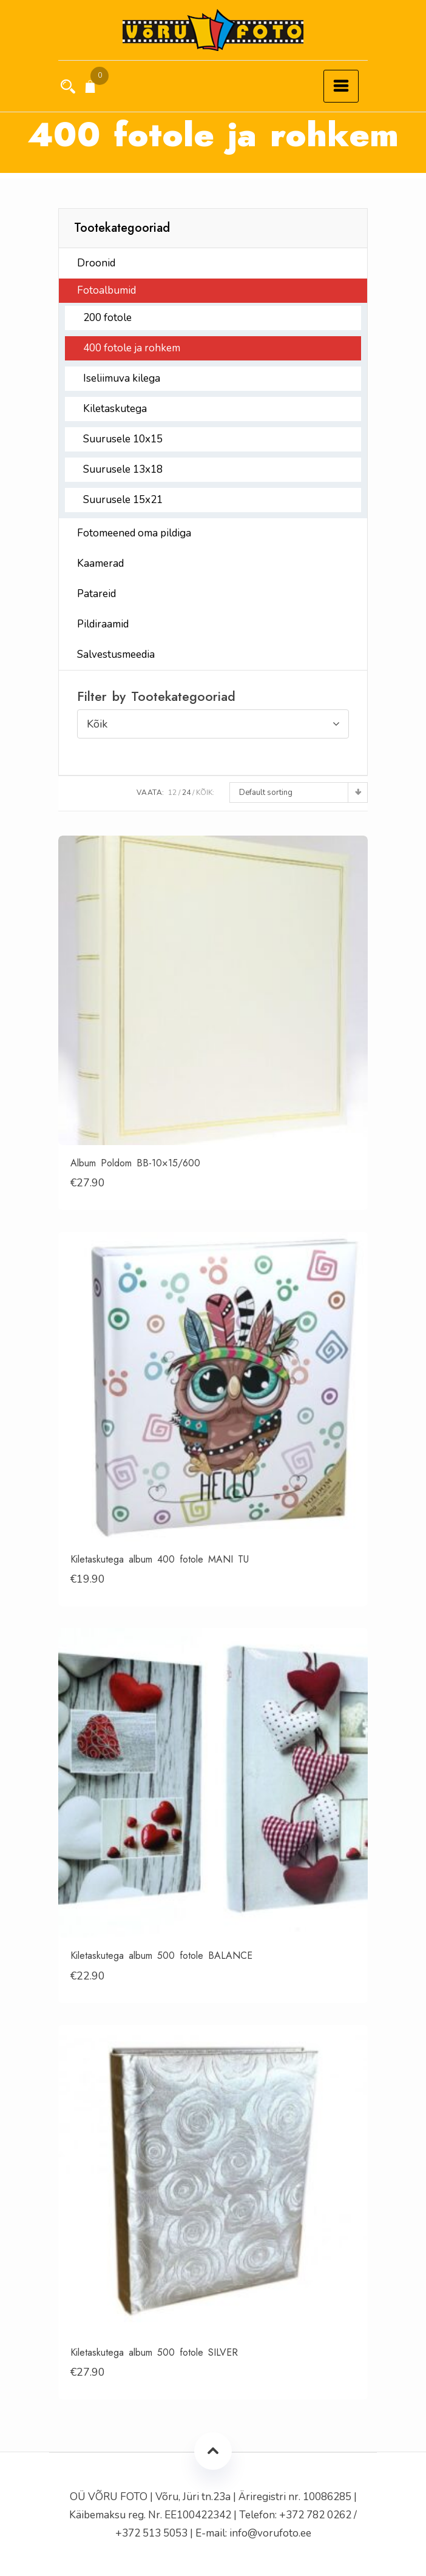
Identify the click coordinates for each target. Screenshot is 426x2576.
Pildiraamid (103, 624)
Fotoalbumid (106, 290)
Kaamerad (100, 563)
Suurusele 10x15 (123, 439)
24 (186, 792)
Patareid (96, 594)
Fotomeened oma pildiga (134, 533)
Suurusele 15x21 (123, 500)
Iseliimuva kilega (121, 378)
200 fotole (107, 318)
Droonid (96, 263)
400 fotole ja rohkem (131, 348)
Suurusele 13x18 (123, 469)
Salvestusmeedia (116, 654)
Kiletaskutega (115, 409)
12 (172, 792)
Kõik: (205, 792)
